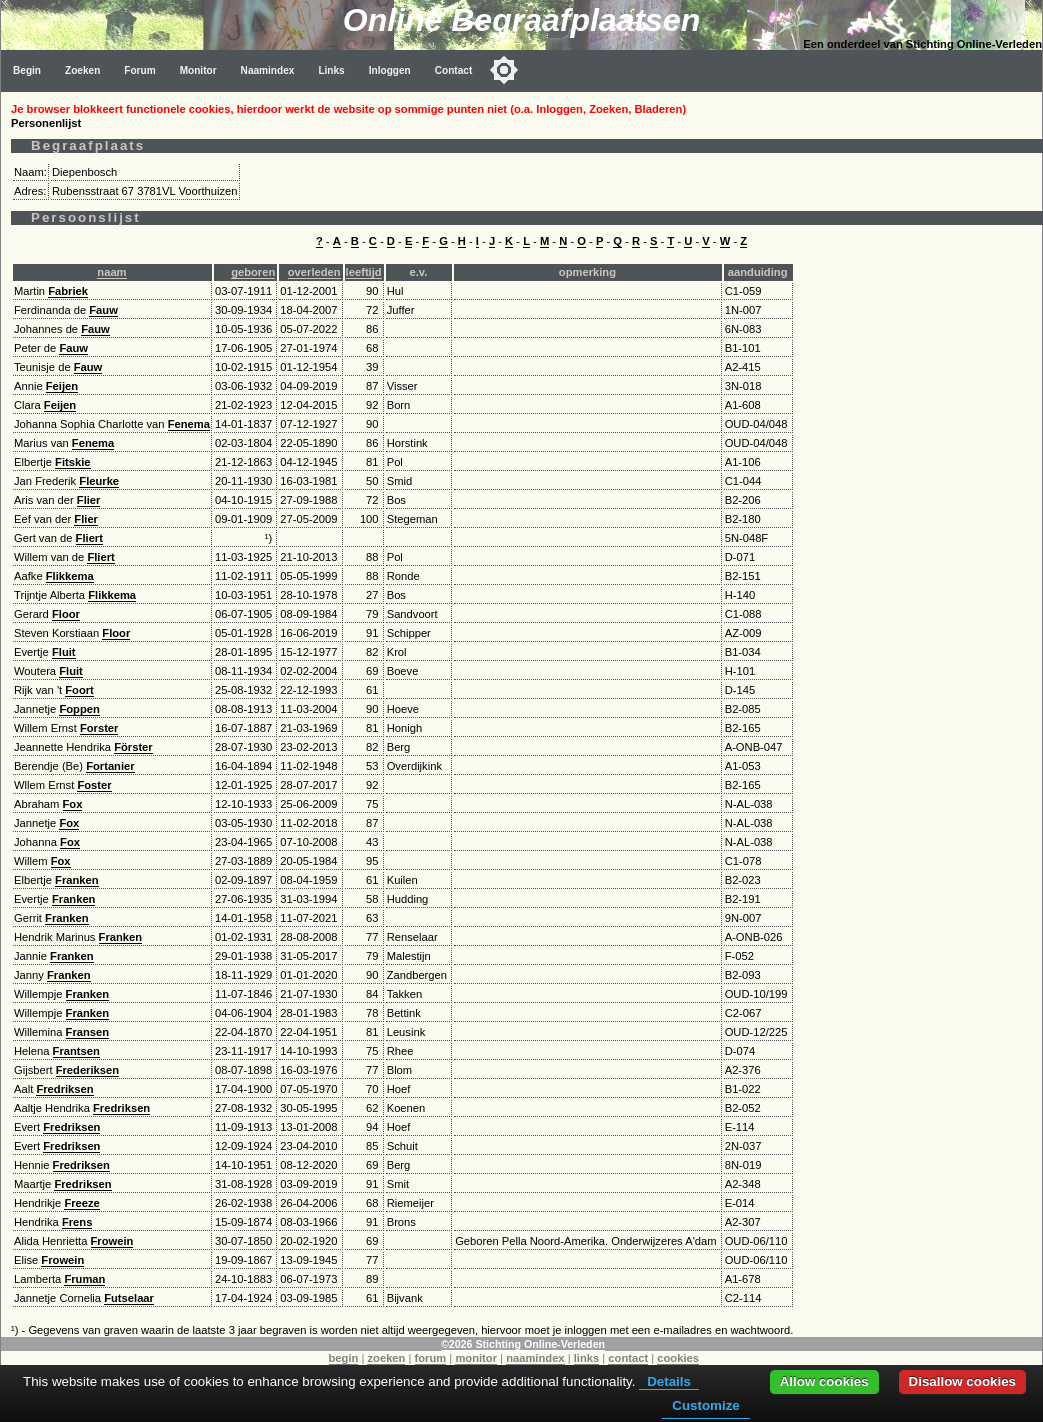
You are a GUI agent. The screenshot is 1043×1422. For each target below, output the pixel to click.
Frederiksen (87, 1070)
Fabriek (68, 291)
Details (669, 1381)
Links (331, 70)
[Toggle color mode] (504, 70)
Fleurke (99, 481)
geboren (253, 272)
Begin (27, 70)
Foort (79, 690)
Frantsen (76, 1051)
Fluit (64, 652)
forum (431, 1358)
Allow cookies (824, 1381)
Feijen (62, 386)
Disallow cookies (962, 1381)
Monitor (198, 70)
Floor (66, 614)
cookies (678, 1358)
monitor (476, 1358)
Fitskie (72, 462)
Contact (454, 70)
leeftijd (364, 272)
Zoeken (82, 70)
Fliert (89, 538)
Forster (99, 728)
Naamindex (268, 70)
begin (344, 1358)
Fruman (84, 1279)
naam (111, 272)
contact (628, 1358)
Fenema (189, 424)
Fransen (88, 1032)
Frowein (112, 1241)
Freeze (81, 1203)
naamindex (535, 1358)
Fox (73, 804)
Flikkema (70, 576)
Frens (77, 1222)
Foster (94, 785)
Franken (77, 880)
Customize (705, 1405)
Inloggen (390, 70)
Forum (139, 70)
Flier (89, 500)
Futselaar (129, 1298)
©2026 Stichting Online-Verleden (523, 1344)
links (587, 1358)
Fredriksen (64, 1089)
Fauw (103, 310)
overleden (314, 272)
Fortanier (110, 766)
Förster (133, 747)
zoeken (386, 1358)
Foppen (79, 709)
